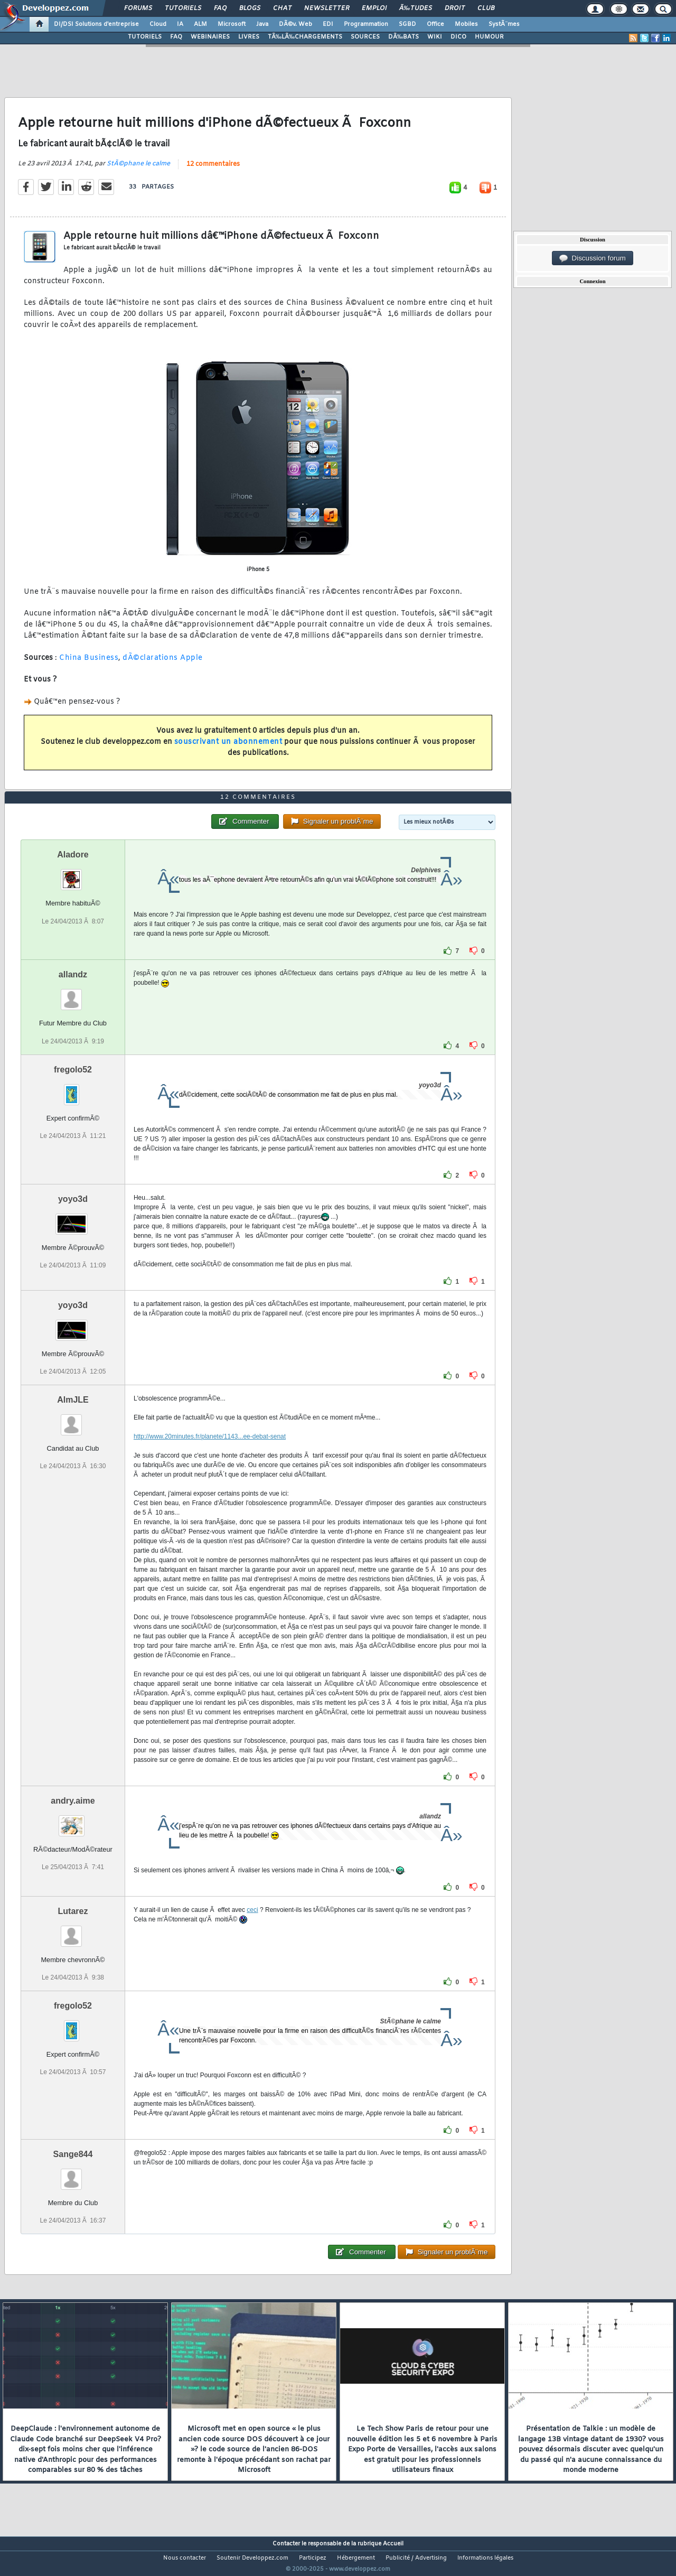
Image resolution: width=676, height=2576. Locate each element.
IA (180, 24)
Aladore (73, 874)
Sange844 (73, 2173)
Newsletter (326, 8)
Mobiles (466, 24)
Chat (282, 8)
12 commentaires (213, 170)
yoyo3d (73, 1218)
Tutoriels (183, 8)
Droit (455, 8)
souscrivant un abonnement (228, 748)
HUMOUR (489, 37)
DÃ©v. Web (295, 24)
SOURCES (365, 37)
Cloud (157, 24)
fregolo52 (73, 1089)
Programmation (366, 24)
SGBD (407, 24)
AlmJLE (73, 1419)
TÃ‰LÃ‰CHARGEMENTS (305, 37)
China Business (88, 664)
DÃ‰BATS (403, 37)
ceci (252, 1929)
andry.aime (73, 1820)
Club (485, 8)
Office (435, 24)
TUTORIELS (145, 37)
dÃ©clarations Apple (163, 664)
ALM (200, 24)
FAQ (220, 8)
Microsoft (232, 24)
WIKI (434, 37)
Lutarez (73, 1930)
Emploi (374, 8)
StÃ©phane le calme (138, 170)
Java (262, 24)
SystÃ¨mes (504, 24)
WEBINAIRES (210, 37)
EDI (328, 24)
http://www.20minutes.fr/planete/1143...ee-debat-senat (210, 1456)
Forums (138, 8)
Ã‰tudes (415, 8)
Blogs (249, 8)
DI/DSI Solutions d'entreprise (96, 24)
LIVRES (248, 37)
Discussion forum (592, 258)
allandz (73, 994)
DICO (458, 37)
